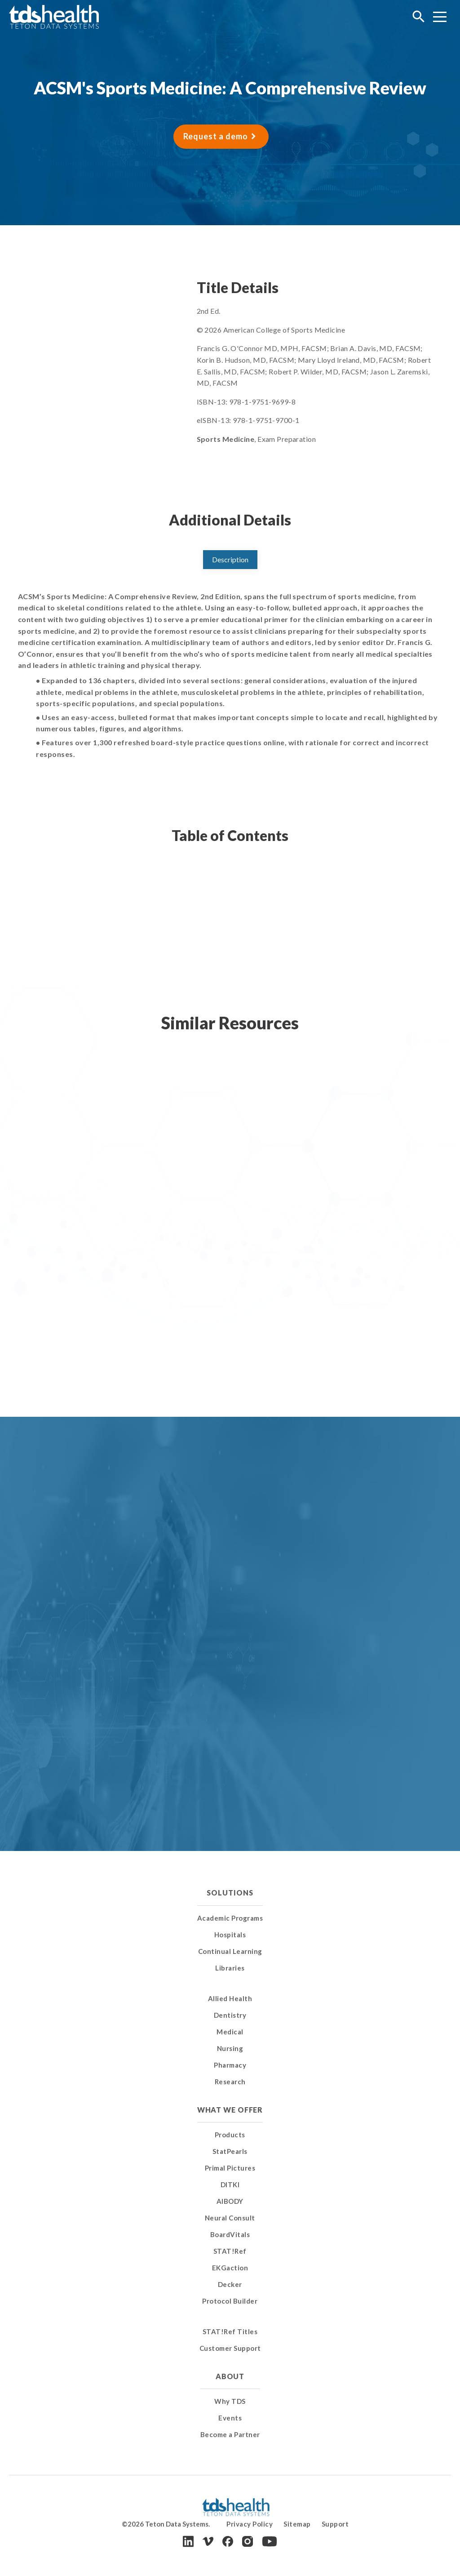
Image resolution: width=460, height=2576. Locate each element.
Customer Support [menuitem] (230, 2348)
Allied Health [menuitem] (230, 1998)
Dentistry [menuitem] (230, 2015)
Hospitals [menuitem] (230, 1935)
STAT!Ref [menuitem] (230, 2251)
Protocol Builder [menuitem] (229, 2301)
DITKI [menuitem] (230, 2184)
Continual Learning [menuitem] (230, 1951)
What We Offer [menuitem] (230, 2109)
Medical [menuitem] (230, 2032)
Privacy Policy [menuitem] (249, 2524)
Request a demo (215, 136)
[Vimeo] (208, 2541)
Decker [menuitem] (230, 2284)
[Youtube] (269, 2541)
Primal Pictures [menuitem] (230, 2168)
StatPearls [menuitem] (230, 2151)
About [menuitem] (230, 2376)
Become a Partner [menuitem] (230, 2434)
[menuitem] (230, 1987)
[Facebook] (227, 2541)
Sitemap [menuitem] (297, 2524)
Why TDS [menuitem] (230, 2401)
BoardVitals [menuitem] (230, 2234)
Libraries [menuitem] (230, 1968)
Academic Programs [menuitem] (230, 1918)
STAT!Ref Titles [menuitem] (230, 2331)
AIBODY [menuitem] (230, 2201)
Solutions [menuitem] (230, 1892)
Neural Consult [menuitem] (230, 2218)
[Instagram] (247, 2541)
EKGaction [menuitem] (230, 2268)
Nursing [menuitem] (230, 2048)
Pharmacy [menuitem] (230, 2065)
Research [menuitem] (230, 2082)
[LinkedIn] (188, 2541)
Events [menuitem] (230, 2418)
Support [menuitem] (335, 2524)
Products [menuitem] (230, 2135)
